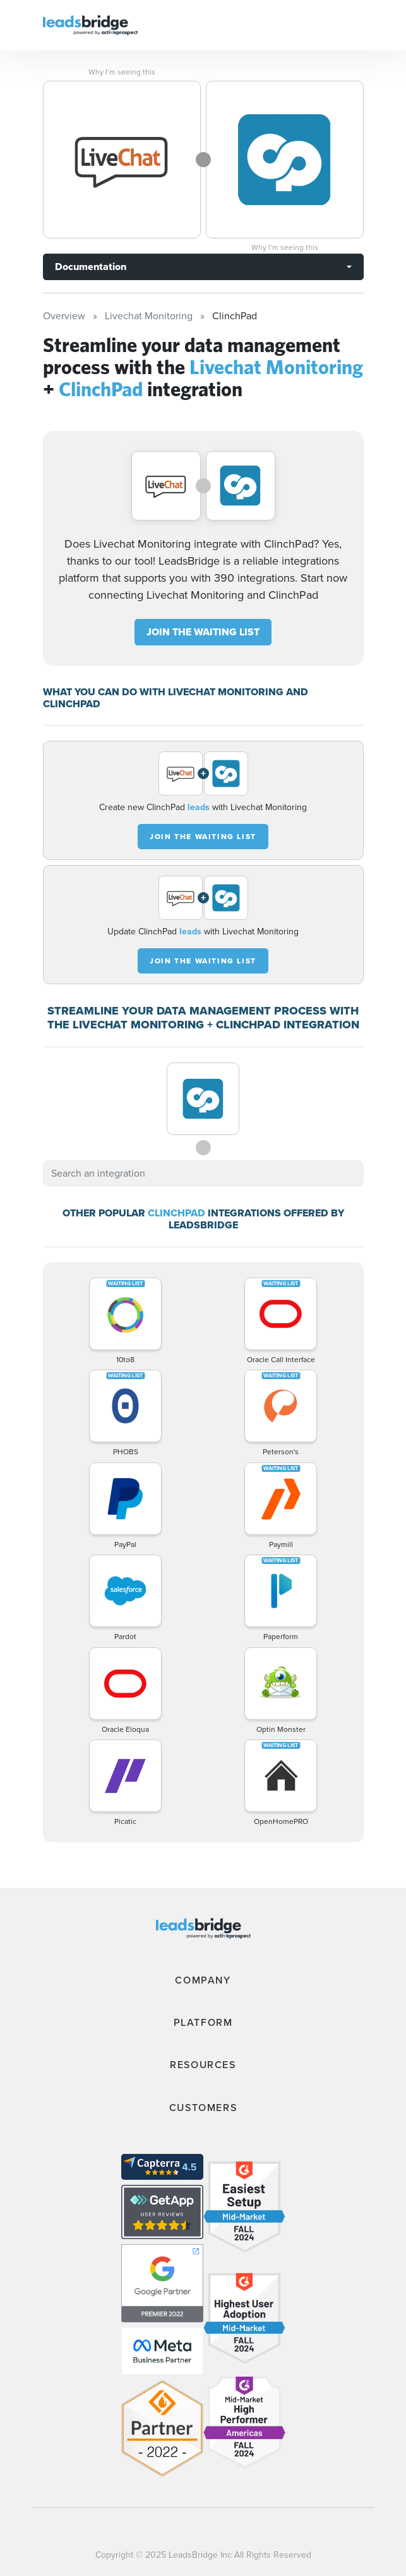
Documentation (90, 266)
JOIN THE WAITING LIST (203, 632)
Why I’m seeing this (121, 72)
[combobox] (203, 1173)
